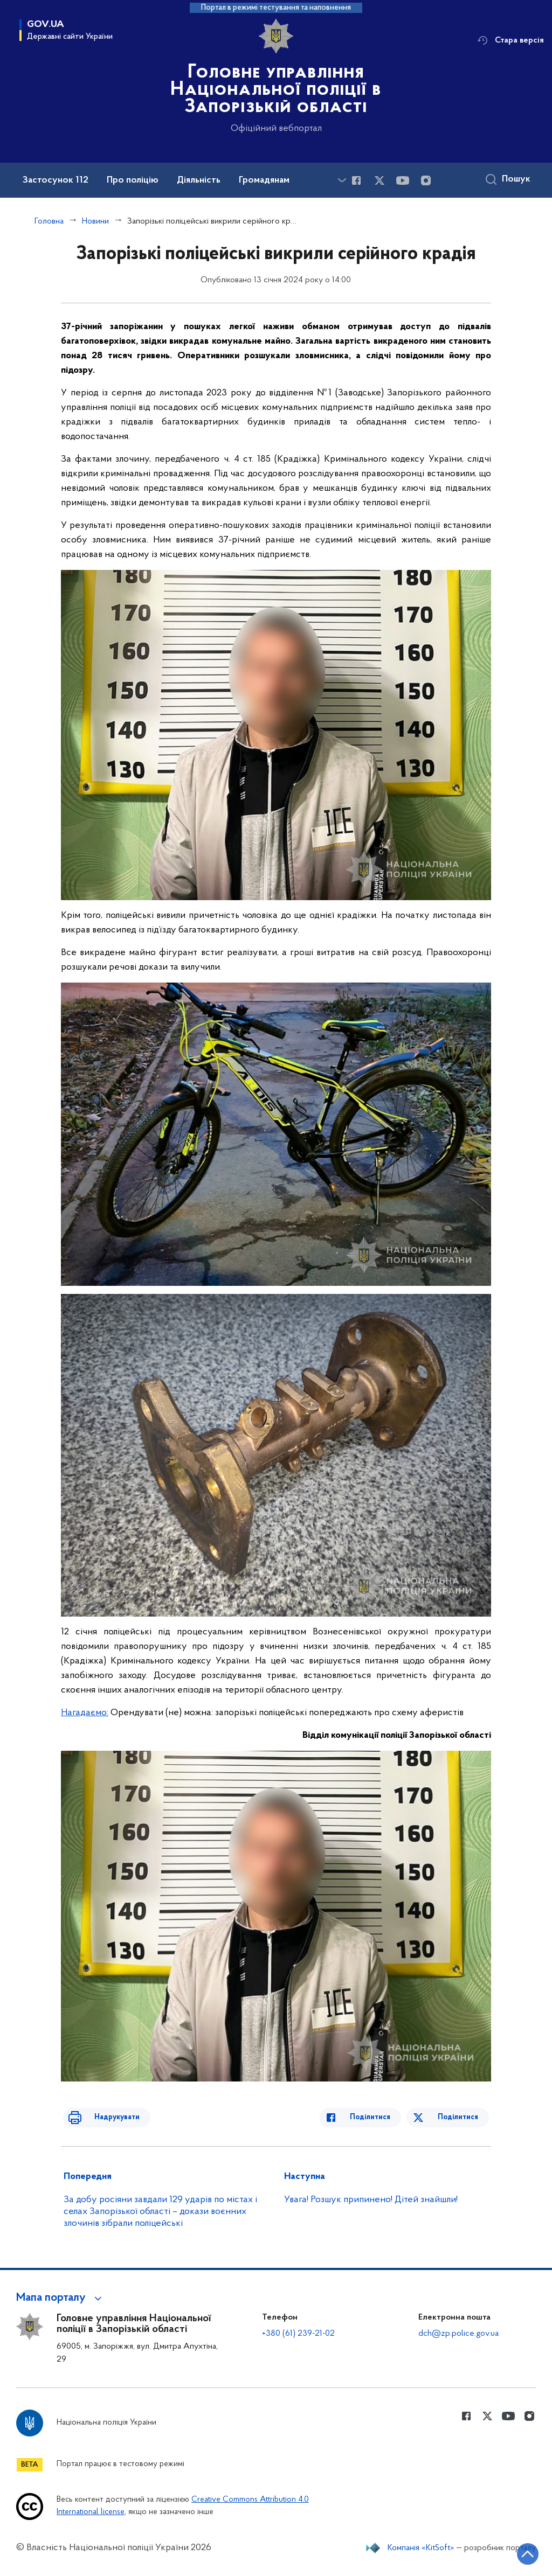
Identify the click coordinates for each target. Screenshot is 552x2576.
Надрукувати (105, 2117)
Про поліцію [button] (132, 180)
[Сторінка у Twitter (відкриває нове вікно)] (379, 180)
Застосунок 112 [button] (55, 180)
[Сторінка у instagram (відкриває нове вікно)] (425, 180)
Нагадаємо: (84, 1713)
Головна (49, 221)
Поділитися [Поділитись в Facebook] (382, 2117)
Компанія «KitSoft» (421, 2548)
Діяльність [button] (198, 180)
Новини (95, 221)
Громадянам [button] (264, 180)
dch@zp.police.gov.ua (458, 2333)
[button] (60, 2298)
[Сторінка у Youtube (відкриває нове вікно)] (402, 180)
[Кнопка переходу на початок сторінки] (511, 2552)
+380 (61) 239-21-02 (298, 2333)
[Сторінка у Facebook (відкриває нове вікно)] (356, 180)
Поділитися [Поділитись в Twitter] (460, 2117)
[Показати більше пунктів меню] (342, 180)
